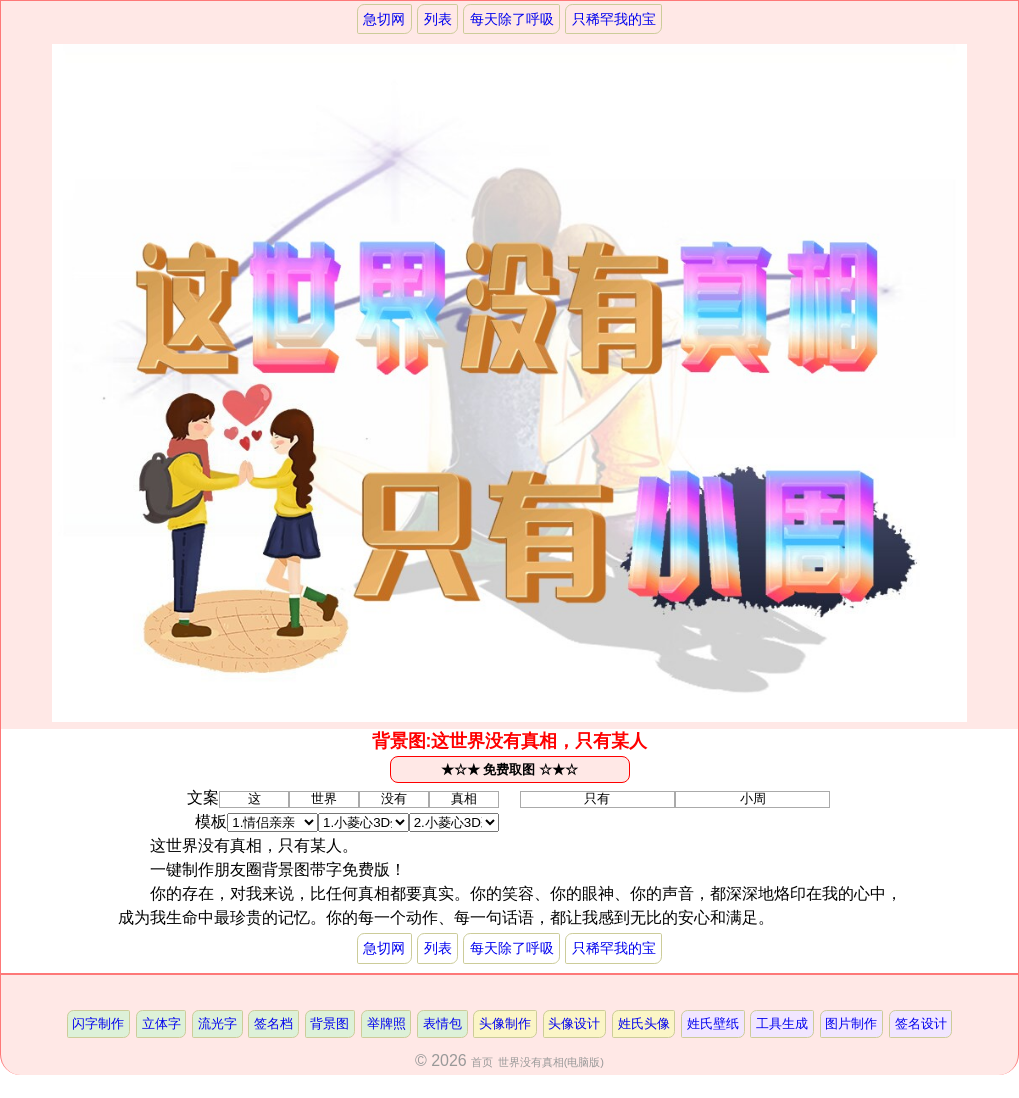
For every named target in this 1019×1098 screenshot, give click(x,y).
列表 (438, 19)
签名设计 (921, 1023)
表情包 (442, 1023)
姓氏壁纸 (713, 1023)
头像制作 (505, 1023)
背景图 (329, 1023)
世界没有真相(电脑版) (551, 1062)
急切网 (384, 19)
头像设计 (574, 1023)
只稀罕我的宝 (614, 19)
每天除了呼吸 (512, 19)
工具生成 (782, 1023)
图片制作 (851, 1023)
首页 (482, 1062)
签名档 (273, 1023)
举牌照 (386, 1023)
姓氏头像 (644, 1023)
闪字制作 (98, 1023)
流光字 (217, 1023)
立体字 (161, 1023)
